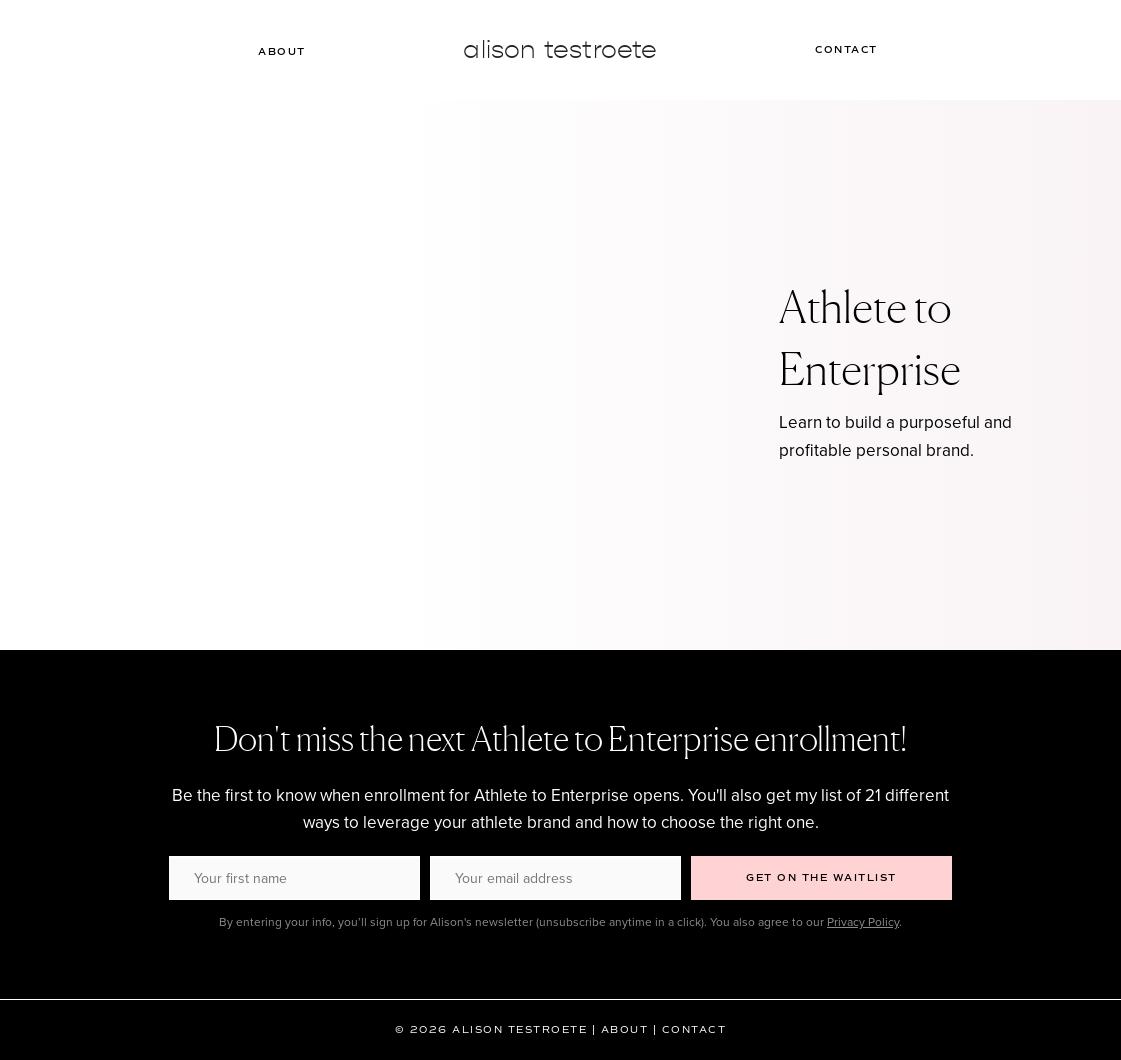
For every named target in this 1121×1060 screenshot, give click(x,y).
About (290, 52)
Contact (839, 49)
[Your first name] (294, 878)
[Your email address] (555, 878)
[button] (821, 878)
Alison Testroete (560, 49)
